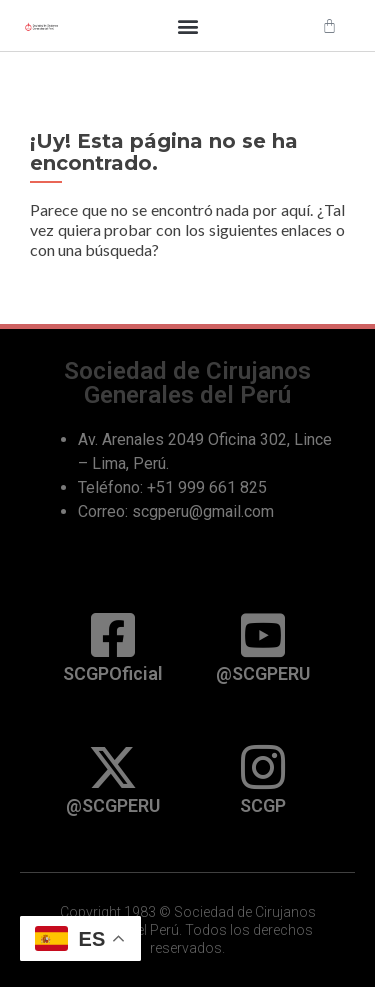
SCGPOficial (113, 673)
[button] (187, 25)
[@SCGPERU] (263, 635)
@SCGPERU (263, 673)
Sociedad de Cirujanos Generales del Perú (187, 382)
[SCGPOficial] (113, 635)
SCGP (263, 805)
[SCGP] (263, 767)
